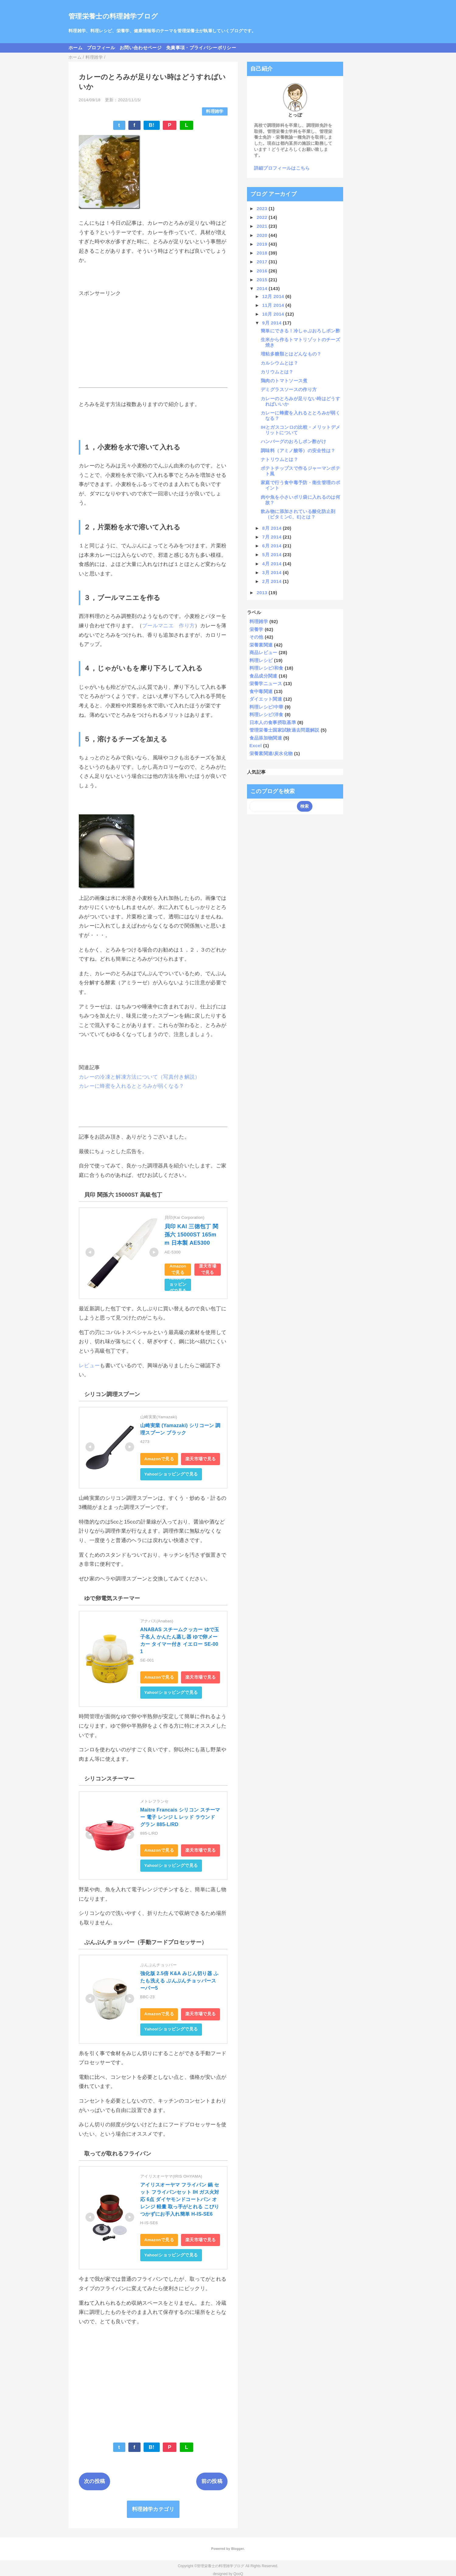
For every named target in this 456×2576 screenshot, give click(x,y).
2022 (263, 217)
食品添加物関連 (265, 737)
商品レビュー (263, 652)
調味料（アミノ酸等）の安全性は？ (298, 450)
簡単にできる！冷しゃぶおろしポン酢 (300, 330)
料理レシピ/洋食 (266, 714)
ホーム (75, 47)
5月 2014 (272, 554)
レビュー (89, 1365)
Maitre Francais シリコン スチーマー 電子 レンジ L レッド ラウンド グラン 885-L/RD (180, 1817)
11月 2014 (273, 305)
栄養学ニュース (265, 683)
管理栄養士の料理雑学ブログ (113, 16)
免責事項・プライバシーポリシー (201, 47)
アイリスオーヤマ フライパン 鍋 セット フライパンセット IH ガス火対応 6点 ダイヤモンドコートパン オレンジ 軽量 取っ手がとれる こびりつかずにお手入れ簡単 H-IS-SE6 (179, 2199)
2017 (263, 261)
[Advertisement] (153, 342)
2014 (263, 288)
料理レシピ (261, 660)
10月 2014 (273, 314)
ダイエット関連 (265, 699)
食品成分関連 (263, 675)
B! (152, 125)
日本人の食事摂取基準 (272, 722)
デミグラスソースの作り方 (289, 389)
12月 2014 (273, 296)
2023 (263, 208)
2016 (263, 270)
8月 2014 (272, 528)
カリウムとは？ (277, 371)
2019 (263, 244)
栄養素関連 (261, 644)
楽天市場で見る (207, 1269)
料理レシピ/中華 (266, 706)
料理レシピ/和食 (266, 668)
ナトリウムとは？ (279, 459)
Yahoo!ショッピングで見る (178, 1285)
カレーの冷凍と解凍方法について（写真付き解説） (139, 1077)
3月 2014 (272, 572)
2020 (263, 235)
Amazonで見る (177, 1269)
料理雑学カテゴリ (153, 2509)
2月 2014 (272, 581)
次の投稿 (94, 2481)
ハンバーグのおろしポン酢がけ (293, 441)
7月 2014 (272, 536)
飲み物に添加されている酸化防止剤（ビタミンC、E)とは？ (298, 514)
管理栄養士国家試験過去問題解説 (284, 730)
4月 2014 (272, 563)
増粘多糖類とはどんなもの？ (291, 353)
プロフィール (101, 47)
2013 (263, 592)
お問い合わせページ (141, 47)
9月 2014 (272, 322)
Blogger (237, 2548)
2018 (263, 252)
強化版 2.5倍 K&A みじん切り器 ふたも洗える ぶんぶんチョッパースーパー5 (179, 1981)
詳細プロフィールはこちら (282, 168)
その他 (256, 637)
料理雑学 (214, 111)
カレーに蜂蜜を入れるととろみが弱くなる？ (131, 1086)
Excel (255, 745)
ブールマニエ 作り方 (168, 626)
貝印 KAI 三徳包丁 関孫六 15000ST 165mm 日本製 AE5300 (191, 1234)
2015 (263, 279)
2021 (263, 226)
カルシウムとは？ (279, 363)
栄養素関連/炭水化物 (271, 753)
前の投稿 (211, 2481)
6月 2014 (272, 545)
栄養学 (256, 629)
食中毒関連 (261, 691)
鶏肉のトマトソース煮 (284, 380)
